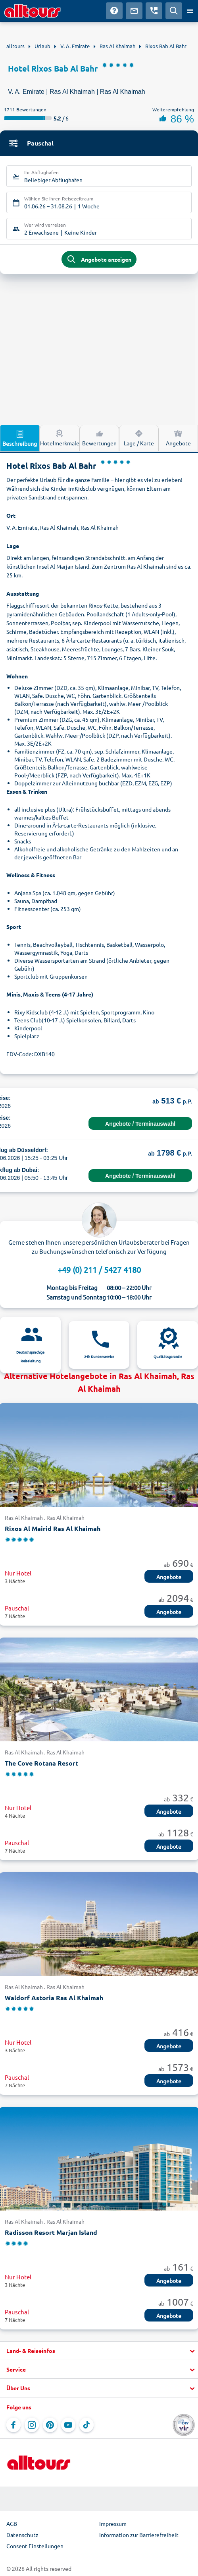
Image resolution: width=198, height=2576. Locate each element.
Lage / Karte (139, 437)
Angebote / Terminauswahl (140, 1124)
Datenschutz (22, 2534)
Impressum (113, 2523)
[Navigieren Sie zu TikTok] (86, 2425)
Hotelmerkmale (59, 437)
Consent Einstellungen (34, 2545)
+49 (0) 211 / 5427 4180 (99, 1269)
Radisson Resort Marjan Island (51, 2232)
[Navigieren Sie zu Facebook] (13, 2425)
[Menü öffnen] (190, 10)
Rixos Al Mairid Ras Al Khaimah (52, 1528)
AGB (11, 2523)
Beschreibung (19, 438)
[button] (99, 2351)
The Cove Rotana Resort (41, 1763)
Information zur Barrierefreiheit (139, 2534)
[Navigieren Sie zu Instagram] (32, 2425)
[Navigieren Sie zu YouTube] (68, 2425)
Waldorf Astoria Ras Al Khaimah (54, 1997)
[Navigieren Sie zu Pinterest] (50, 2425)
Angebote (178, 437)
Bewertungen (99, 437)
